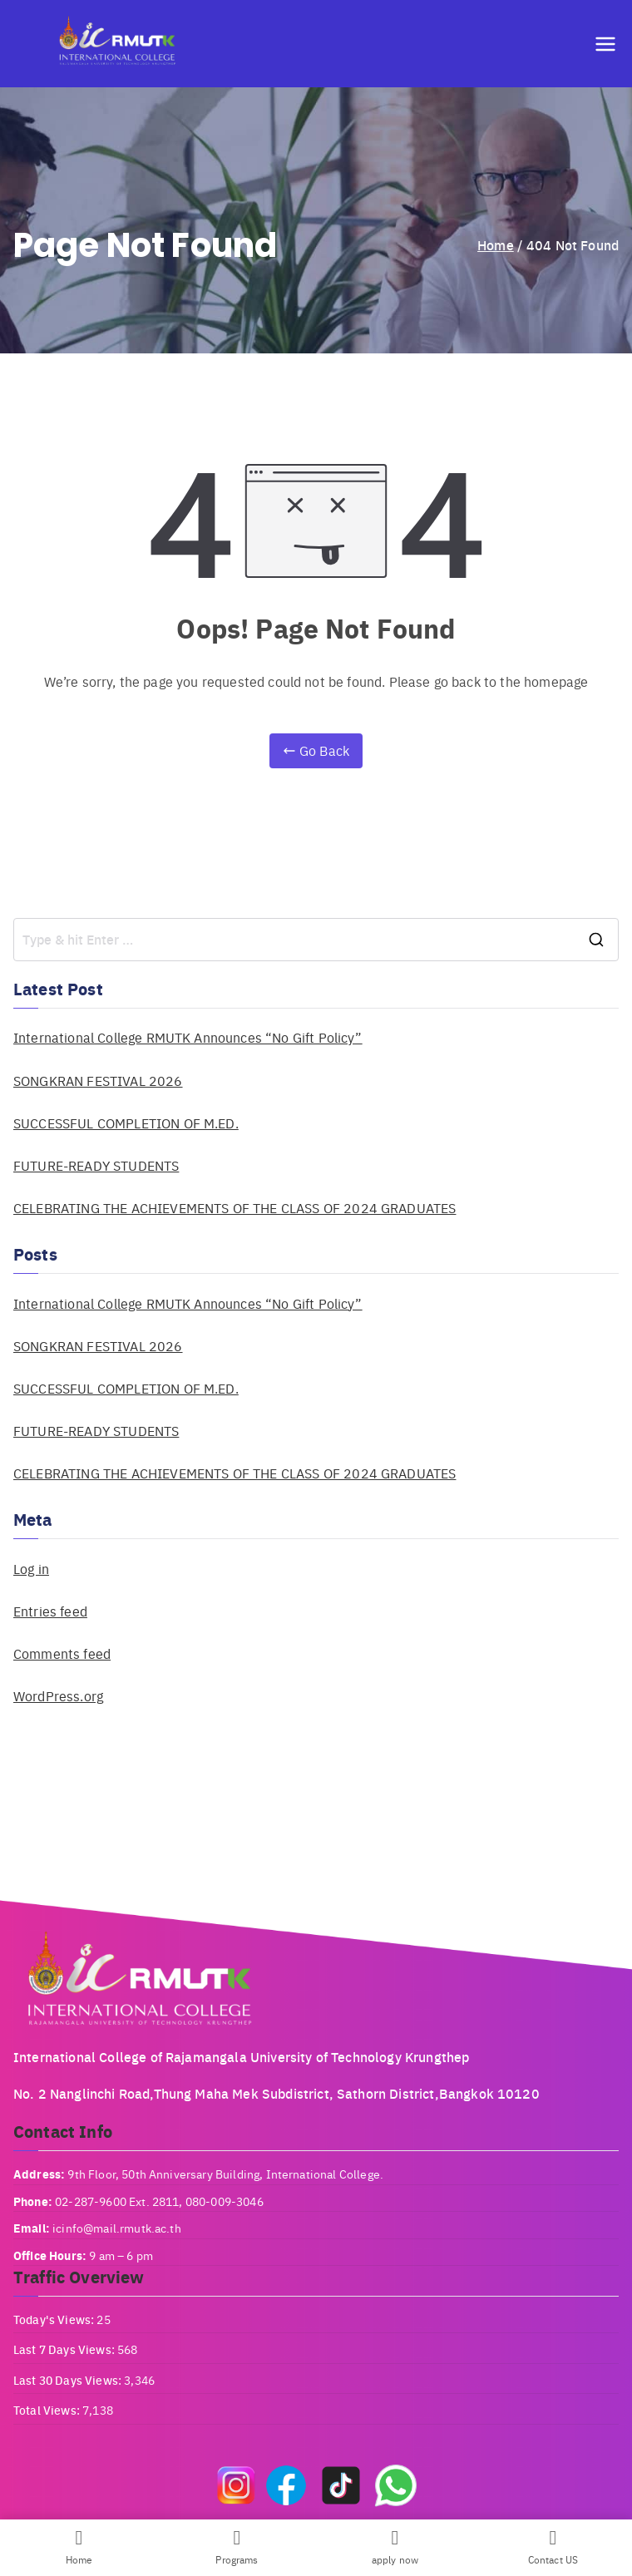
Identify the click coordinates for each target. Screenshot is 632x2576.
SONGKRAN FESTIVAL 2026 (98, 1080)
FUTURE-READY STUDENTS (96, 1165)
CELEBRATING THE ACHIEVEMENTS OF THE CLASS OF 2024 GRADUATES (234, 1207)
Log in (31, 1568)
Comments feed (62, 1653)
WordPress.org (58, 1695)
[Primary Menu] (605, 44)
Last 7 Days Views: (65, 2349)
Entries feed (50, 1611)
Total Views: (47, 2409)
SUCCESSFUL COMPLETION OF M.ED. (126, 1123)
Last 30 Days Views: (68, 2379)
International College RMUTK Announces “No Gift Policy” (188, 1037)
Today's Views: (54, 2319)
